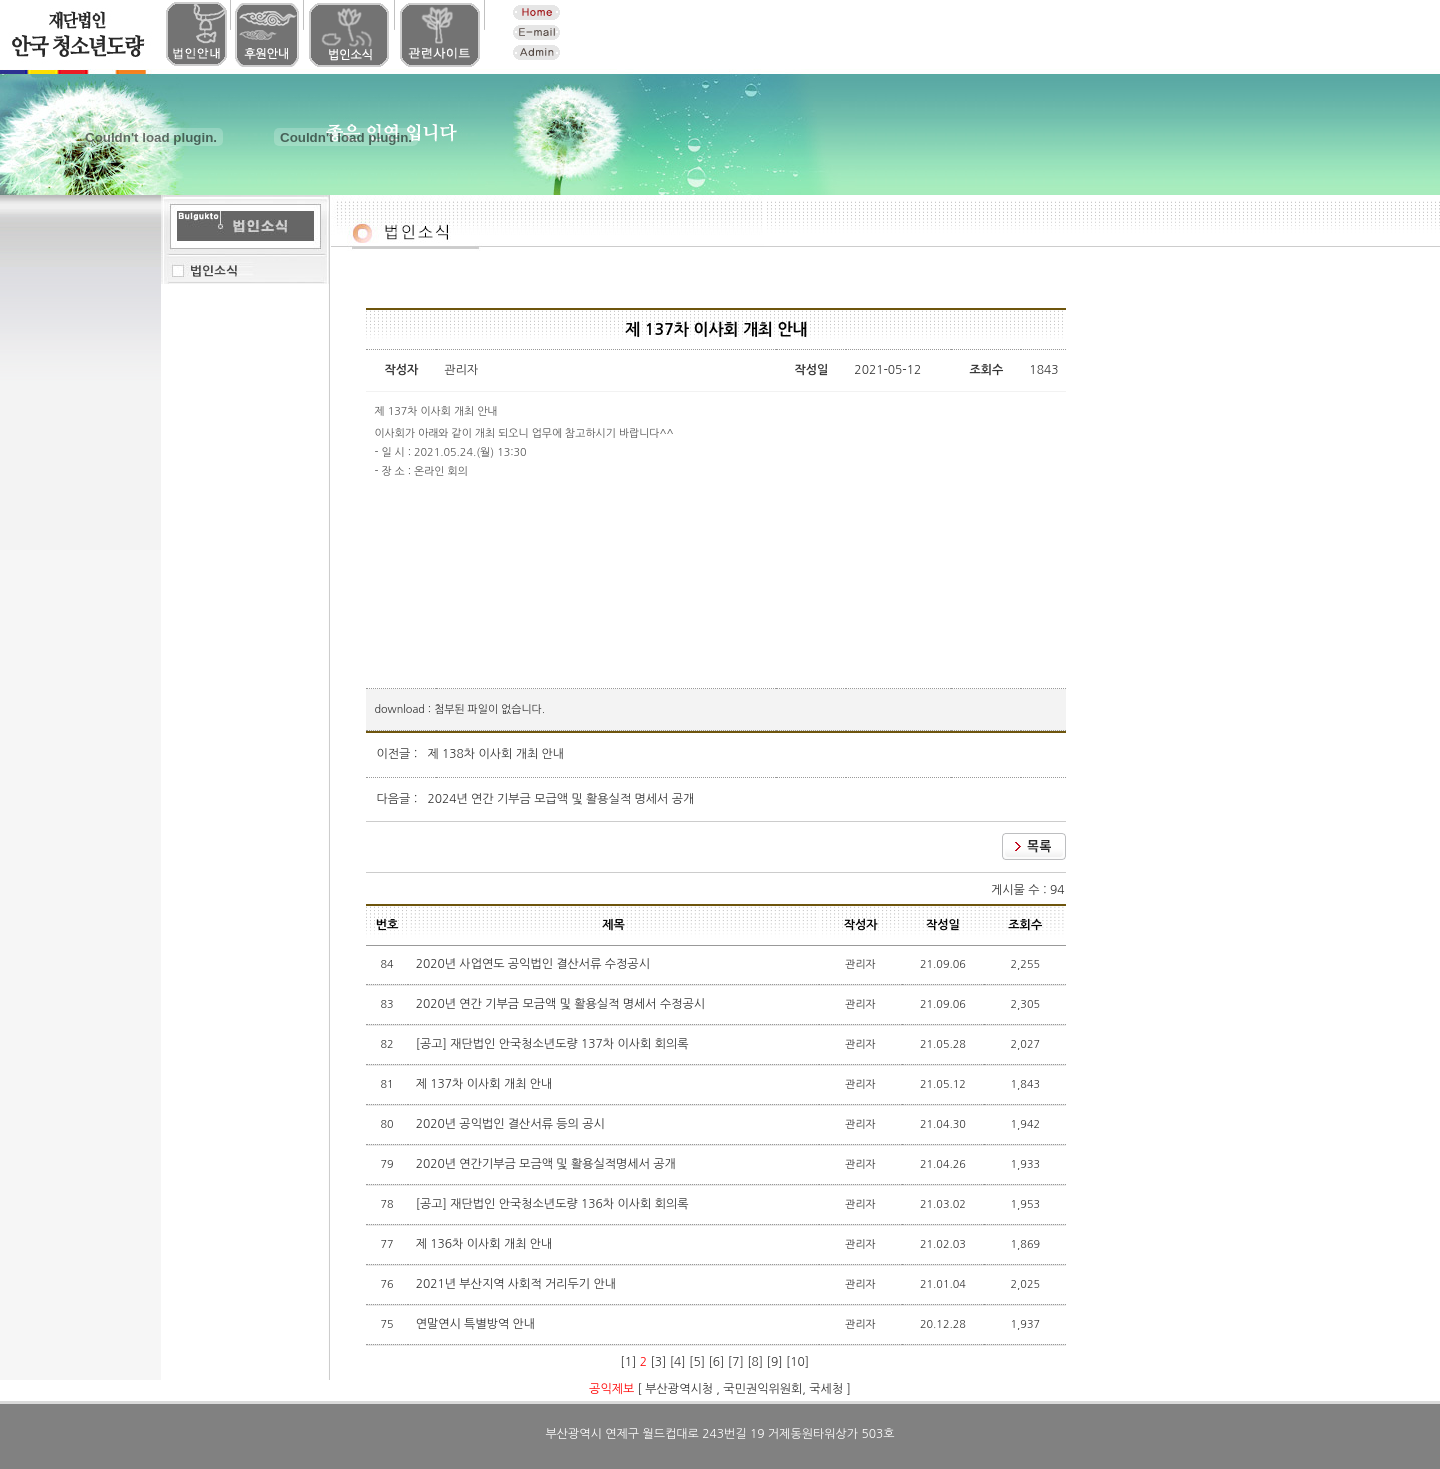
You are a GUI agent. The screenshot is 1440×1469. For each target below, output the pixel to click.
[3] (658, 1362)
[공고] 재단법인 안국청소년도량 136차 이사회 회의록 (554, 1204)
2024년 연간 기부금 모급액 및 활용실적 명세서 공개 (560, 799)
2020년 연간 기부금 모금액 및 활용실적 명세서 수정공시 (562, 1004)
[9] (775, 1362)
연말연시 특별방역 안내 (477, 1324)
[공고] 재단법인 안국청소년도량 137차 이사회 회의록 (554, 1044)
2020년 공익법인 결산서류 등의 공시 (512, 1124)
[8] (755, 1362)
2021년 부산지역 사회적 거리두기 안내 (518, 1284)
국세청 (826, 1389)
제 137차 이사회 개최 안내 (486, 1084)
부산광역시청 (679, 1389)
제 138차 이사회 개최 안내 (495, 754)
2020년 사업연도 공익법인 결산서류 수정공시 (535, 964)
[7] (736, 1362)
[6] (716, 1362)
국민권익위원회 (762, 1389)
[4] (678, 1362)
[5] (697, 1362)
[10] (797, 1362)
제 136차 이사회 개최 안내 (486, 1244)
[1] (628, 1362)
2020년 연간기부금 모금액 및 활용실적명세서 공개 (548, 1164)
